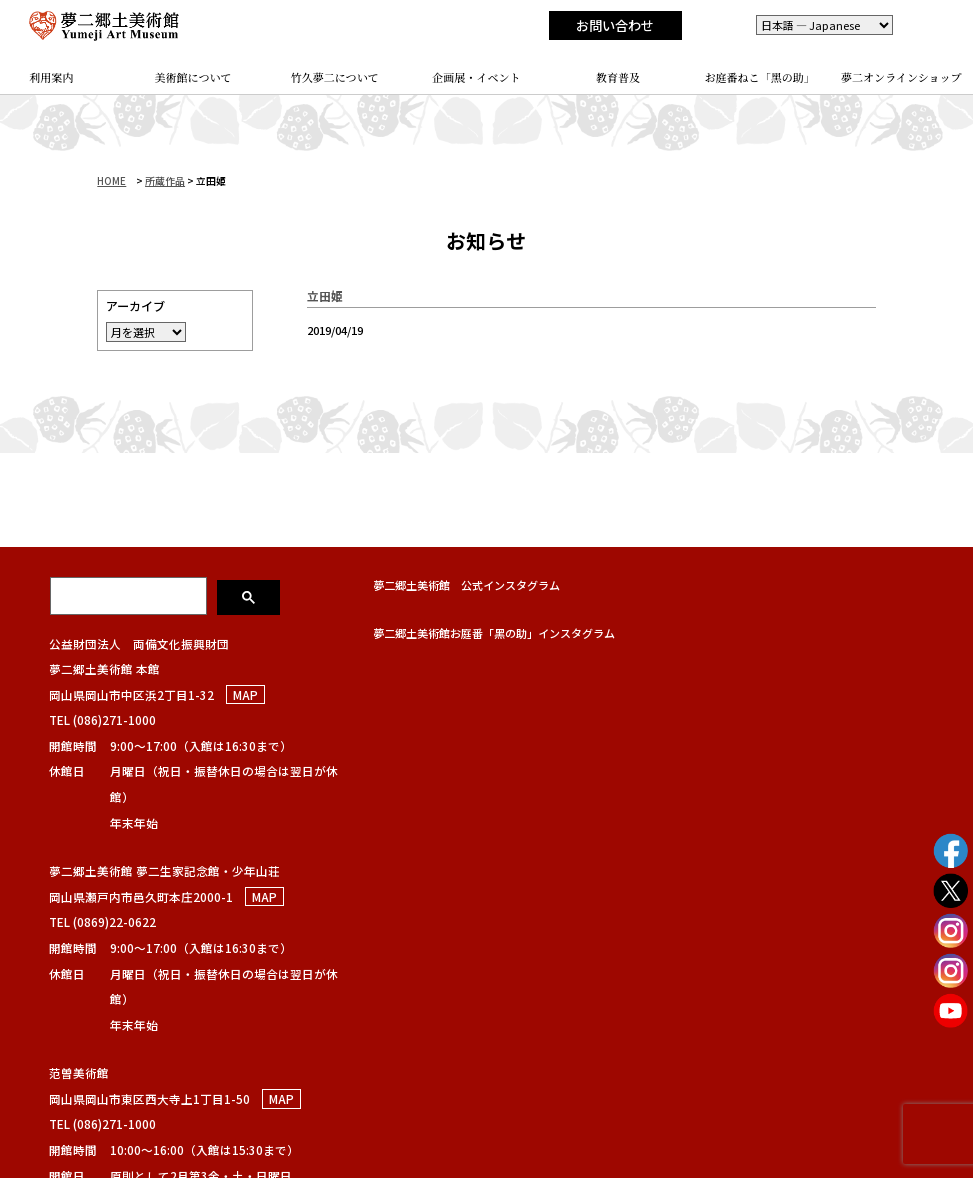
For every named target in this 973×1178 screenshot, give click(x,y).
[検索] (130, 596)
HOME (111, 181)
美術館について (192, 77)
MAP (245, 695)
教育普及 (618, 77)
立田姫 (325, 295)
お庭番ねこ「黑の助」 (759, 77)
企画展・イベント (476, 77)
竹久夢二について (335, 77)
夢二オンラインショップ (901, 77)
